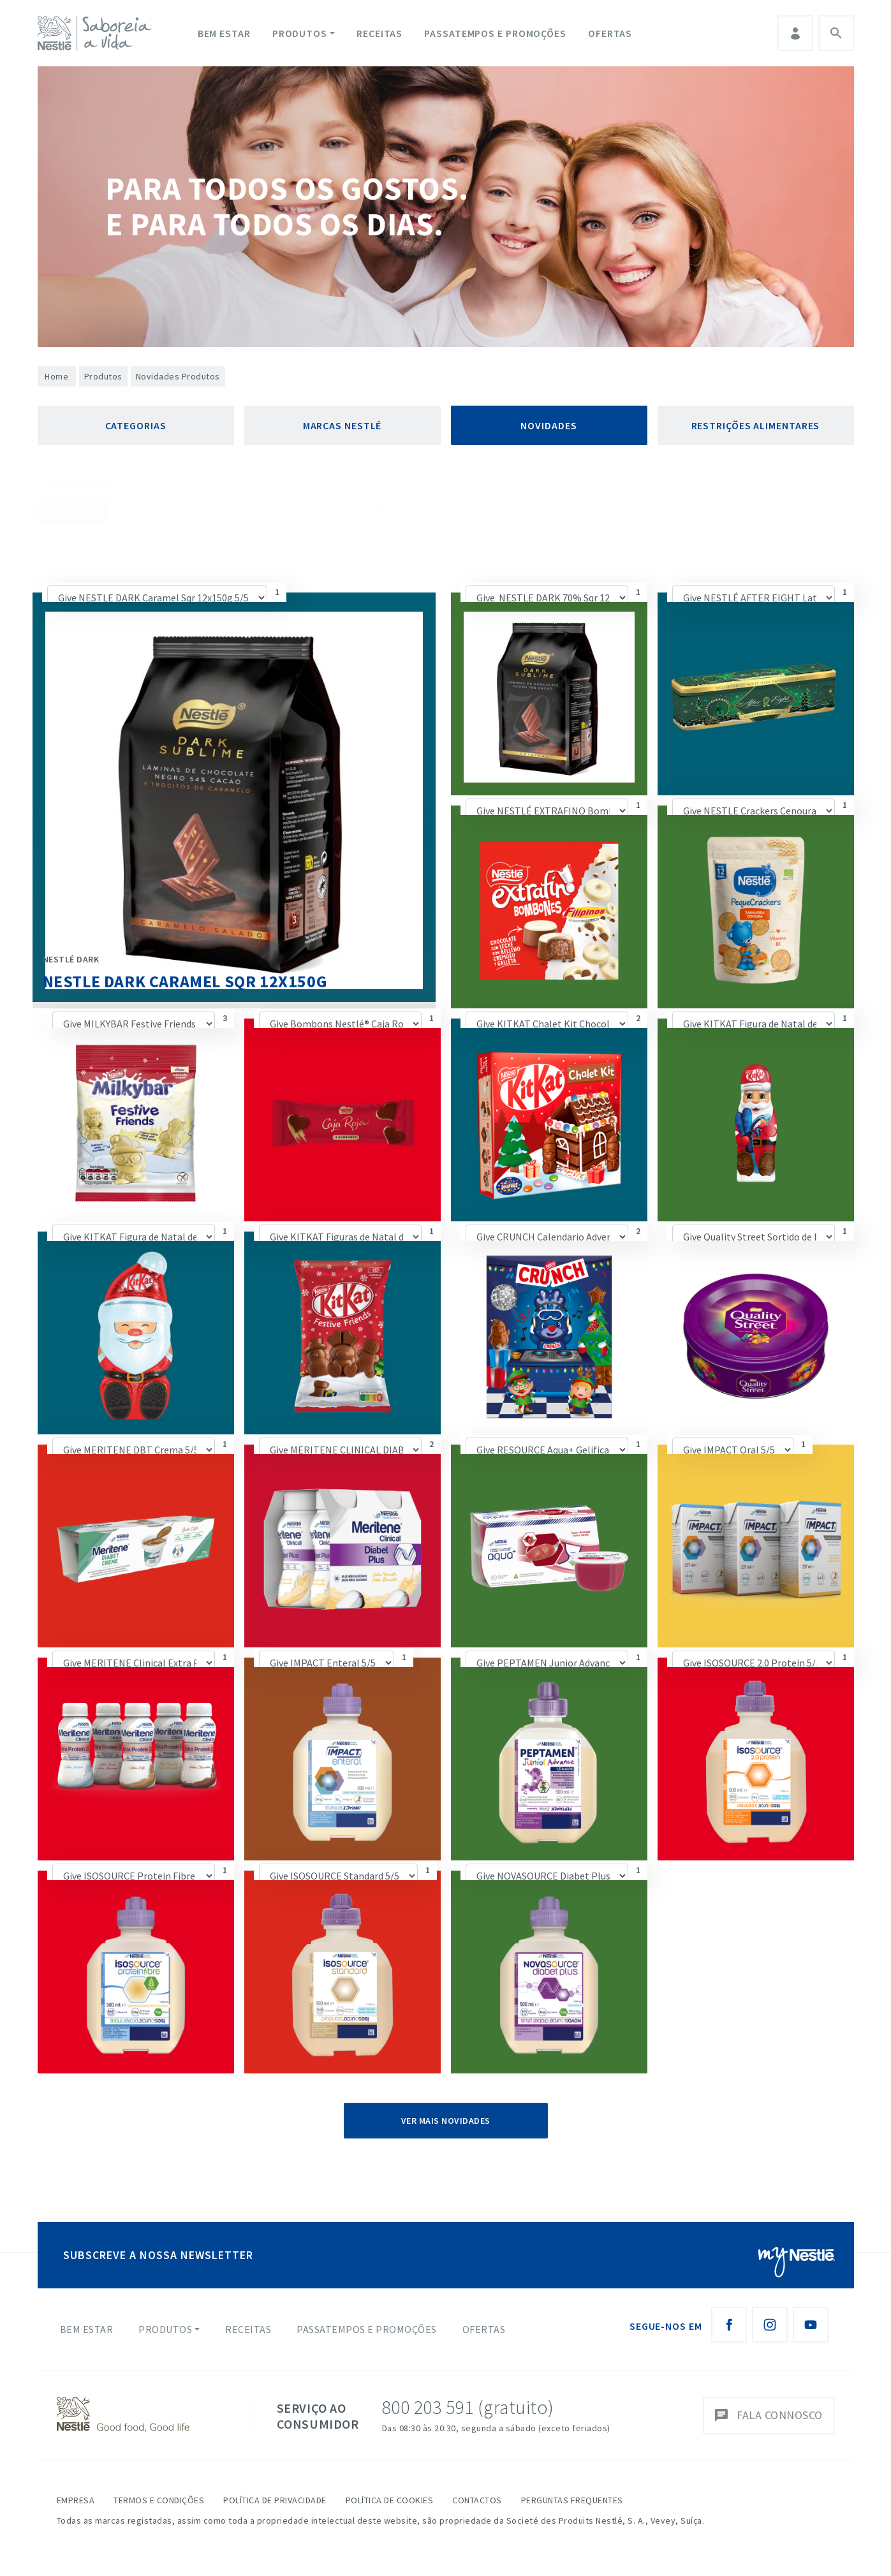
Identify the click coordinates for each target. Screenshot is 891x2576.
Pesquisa (836, 33)
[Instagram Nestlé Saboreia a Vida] (770, 2325)
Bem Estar (224, 33)
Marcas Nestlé (342, 425)
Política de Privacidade (275, 2500)
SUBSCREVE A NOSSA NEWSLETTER (158, 2255)
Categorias (135, 425)
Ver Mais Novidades (445, 2120)
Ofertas (610, 33)
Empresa (76, 2500)
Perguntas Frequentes (572, 2500)
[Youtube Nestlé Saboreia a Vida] (810, 2325)
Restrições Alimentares (755, 425)
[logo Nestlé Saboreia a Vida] (98, 33)
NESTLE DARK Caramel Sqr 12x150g (185, 981)
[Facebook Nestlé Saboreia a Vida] (729, 2325)
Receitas (379, 33)
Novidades (548, 425)
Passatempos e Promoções (495, 33)
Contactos (477, 2500)
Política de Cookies (390, 2500)
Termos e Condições (159, 2500)
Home (56, 376)
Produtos (299, 33)
